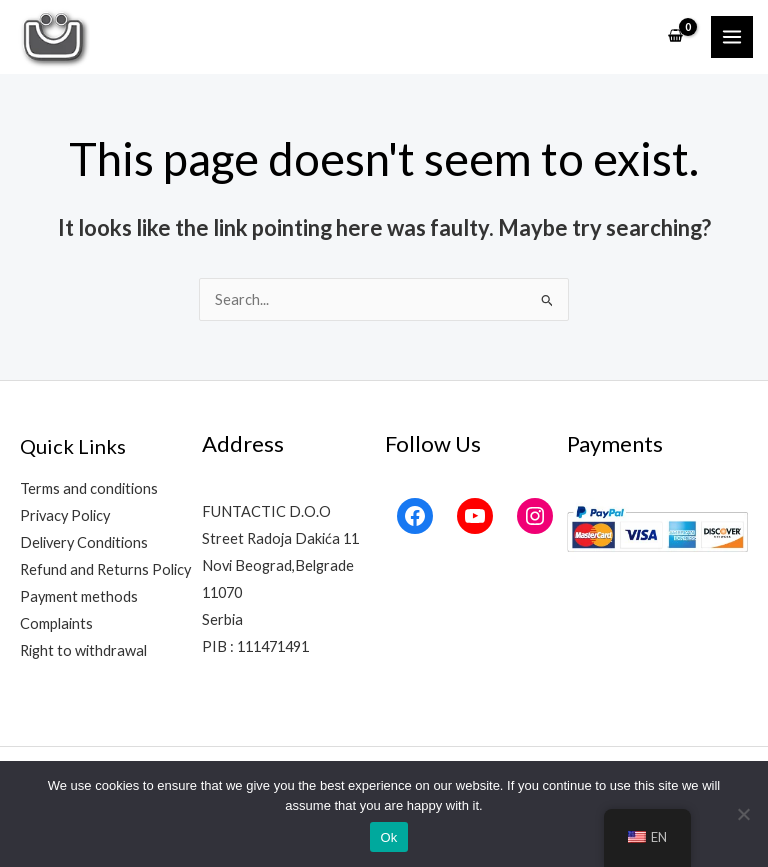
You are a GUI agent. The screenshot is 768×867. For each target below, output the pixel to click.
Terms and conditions (89, 488)
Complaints (56, 623)
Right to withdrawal (83, 650)
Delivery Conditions (84, 542)
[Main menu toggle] (732, 37)
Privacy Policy (65, 515)
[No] (743, 814)
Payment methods (79, 596)
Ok (388, 837)
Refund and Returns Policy (105, 569)
